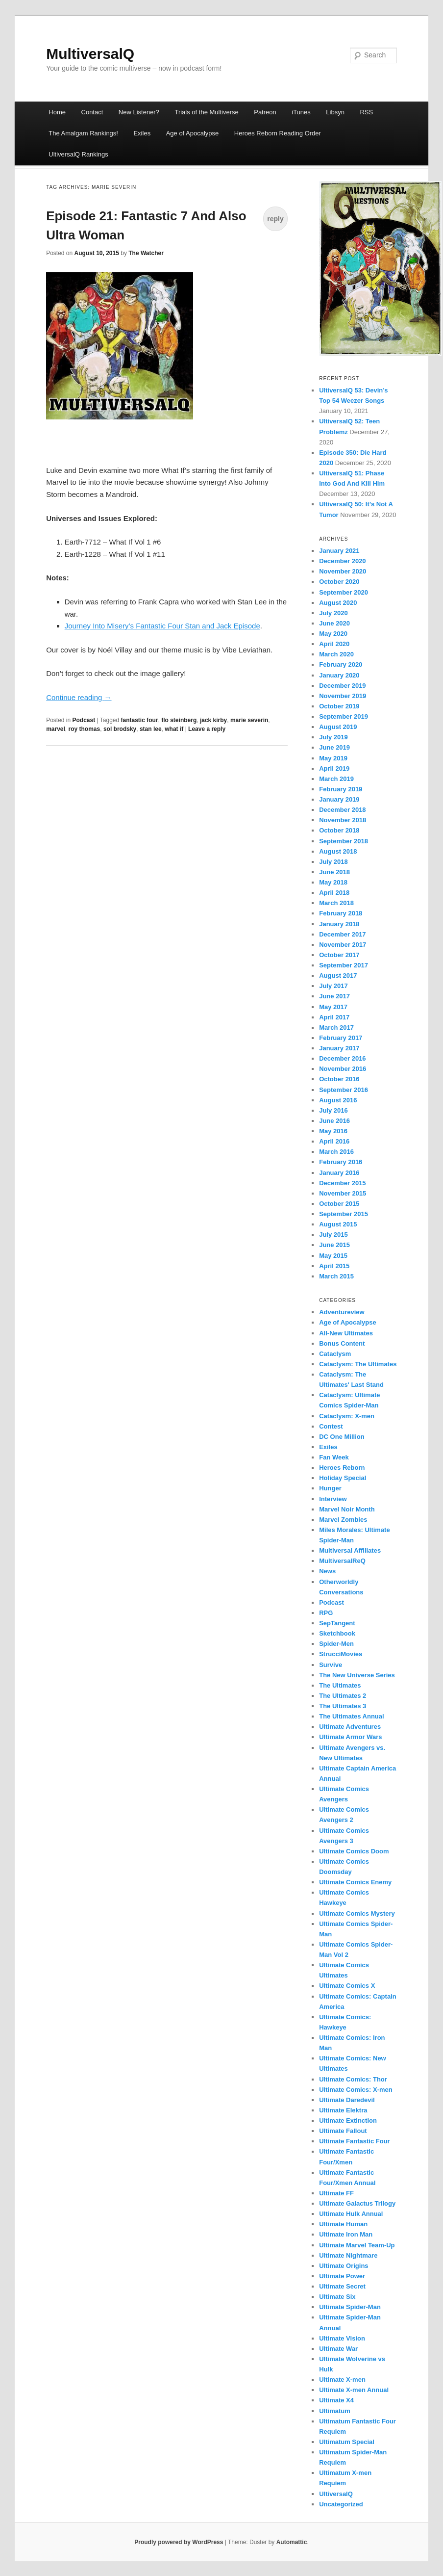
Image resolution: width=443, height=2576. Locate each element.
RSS (366, 112)
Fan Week (333, 1457)
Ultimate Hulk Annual (351, 2213)
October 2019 (339, 706)
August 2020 (338, 602)
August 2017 (338, 975)
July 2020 (333, 613)
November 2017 (342, 944)
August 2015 (338, 1224)
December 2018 (342, 809)
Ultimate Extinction (348, 2120)
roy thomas (84, 729)
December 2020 (342, 561)
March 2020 (336, 654)
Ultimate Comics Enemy (355, 1882)
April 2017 (334, 1017)
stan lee (151, 729)
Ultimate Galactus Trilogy (357, 2203)
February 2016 (340, 1162)
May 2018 (333, 882)
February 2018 (340, 913)
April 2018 (334, 892)
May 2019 (333, 758)
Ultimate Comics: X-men (356, 2089)
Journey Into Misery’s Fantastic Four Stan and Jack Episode (162, 626)
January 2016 (339, 1172)
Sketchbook (337, 1633)
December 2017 (342, 934)
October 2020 (339, 581)
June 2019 (334, 747)
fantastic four (139, 720)
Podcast (84, 720)
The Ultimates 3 (342, 1706)
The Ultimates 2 (342, 1695)
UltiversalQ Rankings (78, 154)
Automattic (291, 2542)
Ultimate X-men (342, 2379)
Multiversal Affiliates (350, 1550)
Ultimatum (334, 2411)
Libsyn (335, 112)
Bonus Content (342, 1343)
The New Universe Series (357, 1675)
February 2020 (340, 664)
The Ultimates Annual (351, 1716)
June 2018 (334, 872)
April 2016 (334, 1141)
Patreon (265, 112)
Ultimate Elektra (343, 2110)
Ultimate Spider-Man (350, 2307)
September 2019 (343, 716)
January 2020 (339, 675)
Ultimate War (338, 2348)
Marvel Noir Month (346, 1509)
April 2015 (334, 1266)
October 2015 (339, 1203)
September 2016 (343, 1089)
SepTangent (337, 1623)
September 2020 (343, 592)
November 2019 (342, 696)
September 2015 (343, 1214)
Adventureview (341, 1312)
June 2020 (334, 623)
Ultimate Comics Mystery (357, 1913)
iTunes (301, 112)
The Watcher (146, 253)
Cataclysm (335, 1353)
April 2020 (334, 644)
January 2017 (339, 1048)
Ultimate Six (337, 2296)
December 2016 (342, 1058)
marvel (55, 729)
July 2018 (333, 861)
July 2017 (333, 985)
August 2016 (338, 1100)
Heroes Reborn (342, 1467)
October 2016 (339, 1079)
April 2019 (334, 768)
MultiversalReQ (342, 1560)
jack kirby (213, 720)
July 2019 (333, 737)
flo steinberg (179, 720)
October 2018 (339, 830)
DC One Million (341, 1436)
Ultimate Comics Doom (354, 1851)
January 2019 (339, 799)
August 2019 (338, 726)
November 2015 (342, 1193)
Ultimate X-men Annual (354, 2390)
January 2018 (339, 924)
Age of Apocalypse (192, 133)
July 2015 (333, 1234)
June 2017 (334, 996)
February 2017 (340, 1037)
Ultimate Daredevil (346, 2100)
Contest (331, 1426)
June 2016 (334, 1120)
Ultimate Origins (343, 2265)
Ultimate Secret (342, 2286)
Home (57, 112)
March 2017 (336, 1027)
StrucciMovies (340, 1654)
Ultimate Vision (342, 2338)
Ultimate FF (336, 2193)
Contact (92, 112)
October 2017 (339, 955)
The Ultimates (340, 1685)
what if (174, 729)
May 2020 (333, 633)
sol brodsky (119, 729)
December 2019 (342, 685)
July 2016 (333, 1110)
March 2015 (336, 1276)
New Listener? (139, 112)
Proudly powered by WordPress (178, 2542)
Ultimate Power (342, 2276)
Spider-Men (336, 1643)
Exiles (141, 133)
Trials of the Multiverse (206, 112)
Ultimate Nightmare (348, 2255)
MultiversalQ (90, 54)
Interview (332, 1499)
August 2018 (338, 851)
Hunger (330, 1488)
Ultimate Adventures (350, 1726)
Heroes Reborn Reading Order (277, 133)
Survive (330, 1664)
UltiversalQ (336, 2494)
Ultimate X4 (336, 2400)
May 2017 (333, 1007)
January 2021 (339, 550)
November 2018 (342, 820)
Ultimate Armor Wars (350, 1737)
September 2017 (343, 965)
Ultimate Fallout (343, 2130)
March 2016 (336, 1151)
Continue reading (78, 697)
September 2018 (343, 841)
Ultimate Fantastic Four (354, 2141)
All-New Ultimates (346, 1333)
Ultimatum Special (346, 2442)
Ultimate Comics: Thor (353, 2079)
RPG (326, 1612)
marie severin (249, 720)
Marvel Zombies (343, 1519)
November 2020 (342, 571)
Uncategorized (341, 2504)
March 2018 (336, 903)
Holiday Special (342, 1478)
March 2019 (336, 778)
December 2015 (342, 1183)
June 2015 (334, 1245)
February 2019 (340, 789)
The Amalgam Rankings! (83, 133)
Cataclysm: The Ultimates (357, 1364)
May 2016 (333, 1131)
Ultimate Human (343, 2224)
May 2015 (333, 1255)
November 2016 (342, 1068)
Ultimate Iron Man (345, 2234)
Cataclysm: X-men (346, 1416)
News (327, 1571)
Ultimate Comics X (347, 1985)
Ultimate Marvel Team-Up (356, 2245)
